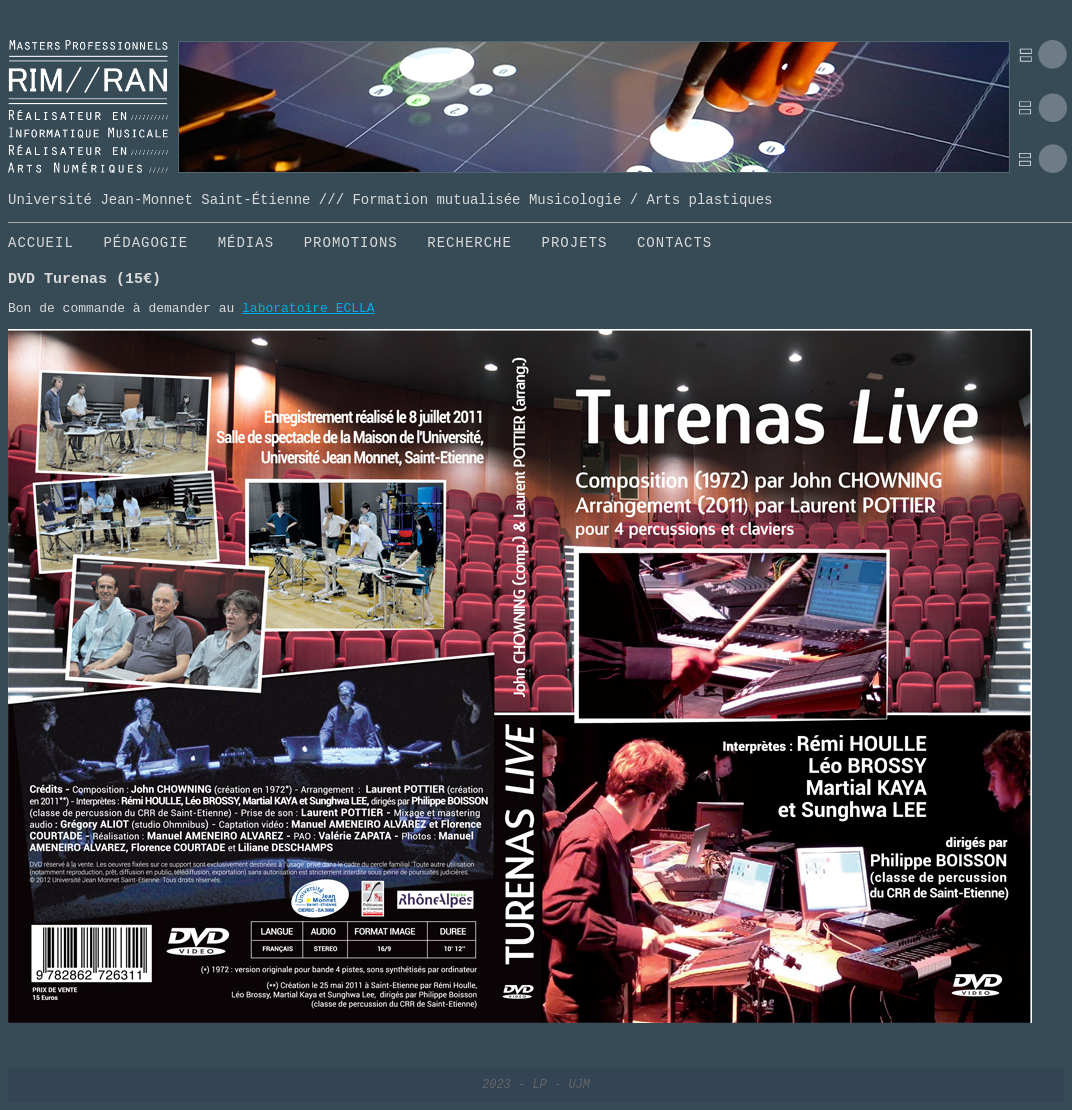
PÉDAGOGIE (145, 243)
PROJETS (575, 243)
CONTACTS (674, 243)
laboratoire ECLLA (308, 308)
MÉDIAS (246, 243)
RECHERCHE (469, 243)
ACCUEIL (41, 243)
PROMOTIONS (351, 243)
